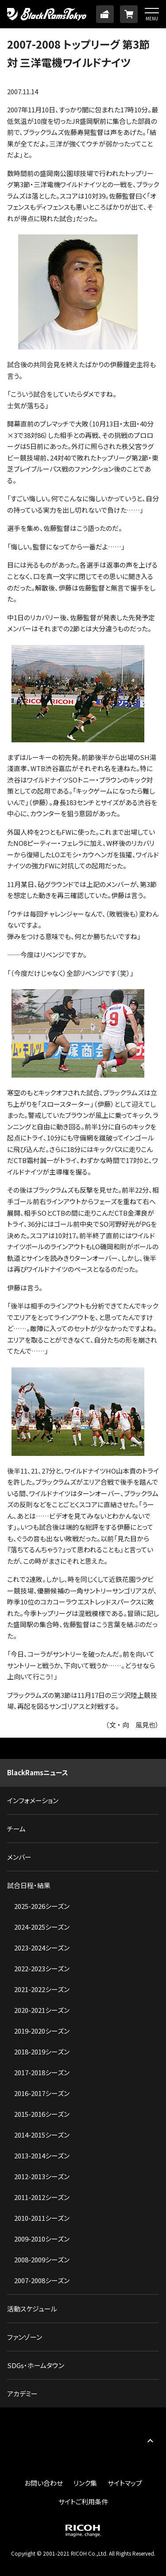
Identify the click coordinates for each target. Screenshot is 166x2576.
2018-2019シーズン (41, 2051)
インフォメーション (32, 1800)
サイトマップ (125, 2483)
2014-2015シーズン (41, 2134)
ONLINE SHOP (129, 14)
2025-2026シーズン (41, 1906)
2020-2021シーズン (41, 2010)
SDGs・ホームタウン (35, 2365)
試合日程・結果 (28, 1885)
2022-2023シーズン (41, 1968)
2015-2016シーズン (41, 2114)
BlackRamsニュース (37, 1772)
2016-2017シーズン (41, 2093)
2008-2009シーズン (41, 2259)
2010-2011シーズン (41, 2218)
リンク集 (85, 2483)
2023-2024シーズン (41, 1947)
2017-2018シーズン (41, 2072)
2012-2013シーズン (41, 2176)
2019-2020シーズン (41, 2030)
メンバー (19, 1857)
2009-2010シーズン (41, 2238)
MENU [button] (152, 18)
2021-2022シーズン (41, 1989)
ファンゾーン (24, 2337)
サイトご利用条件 (83, 2501)
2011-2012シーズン (41, 2197)
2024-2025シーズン (41, 1926)
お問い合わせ (43, 2483)
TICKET (105, 14)
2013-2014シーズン (41, 2155)
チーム (16, 1828)
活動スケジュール (32, 2308)
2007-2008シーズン (41, 2280)
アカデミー (22, 2393)
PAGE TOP (150, 2440)
